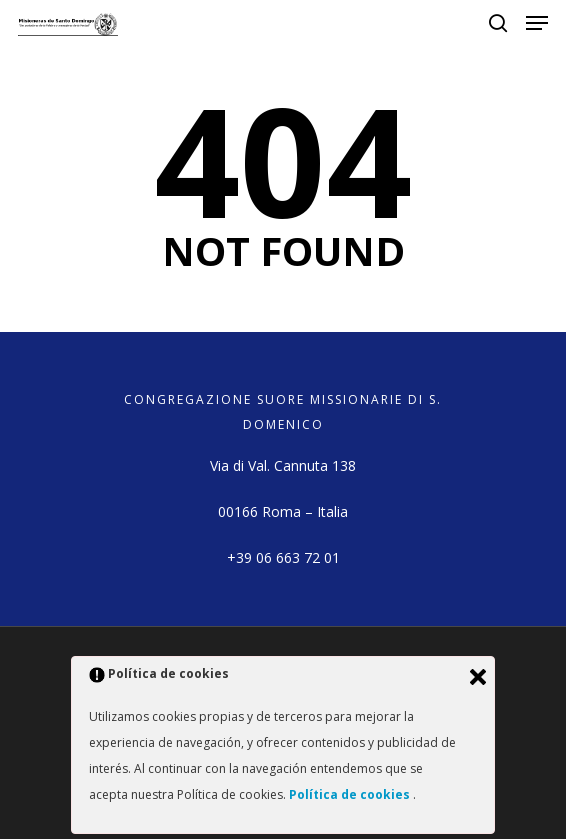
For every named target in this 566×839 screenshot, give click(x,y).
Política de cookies (351, 794)
